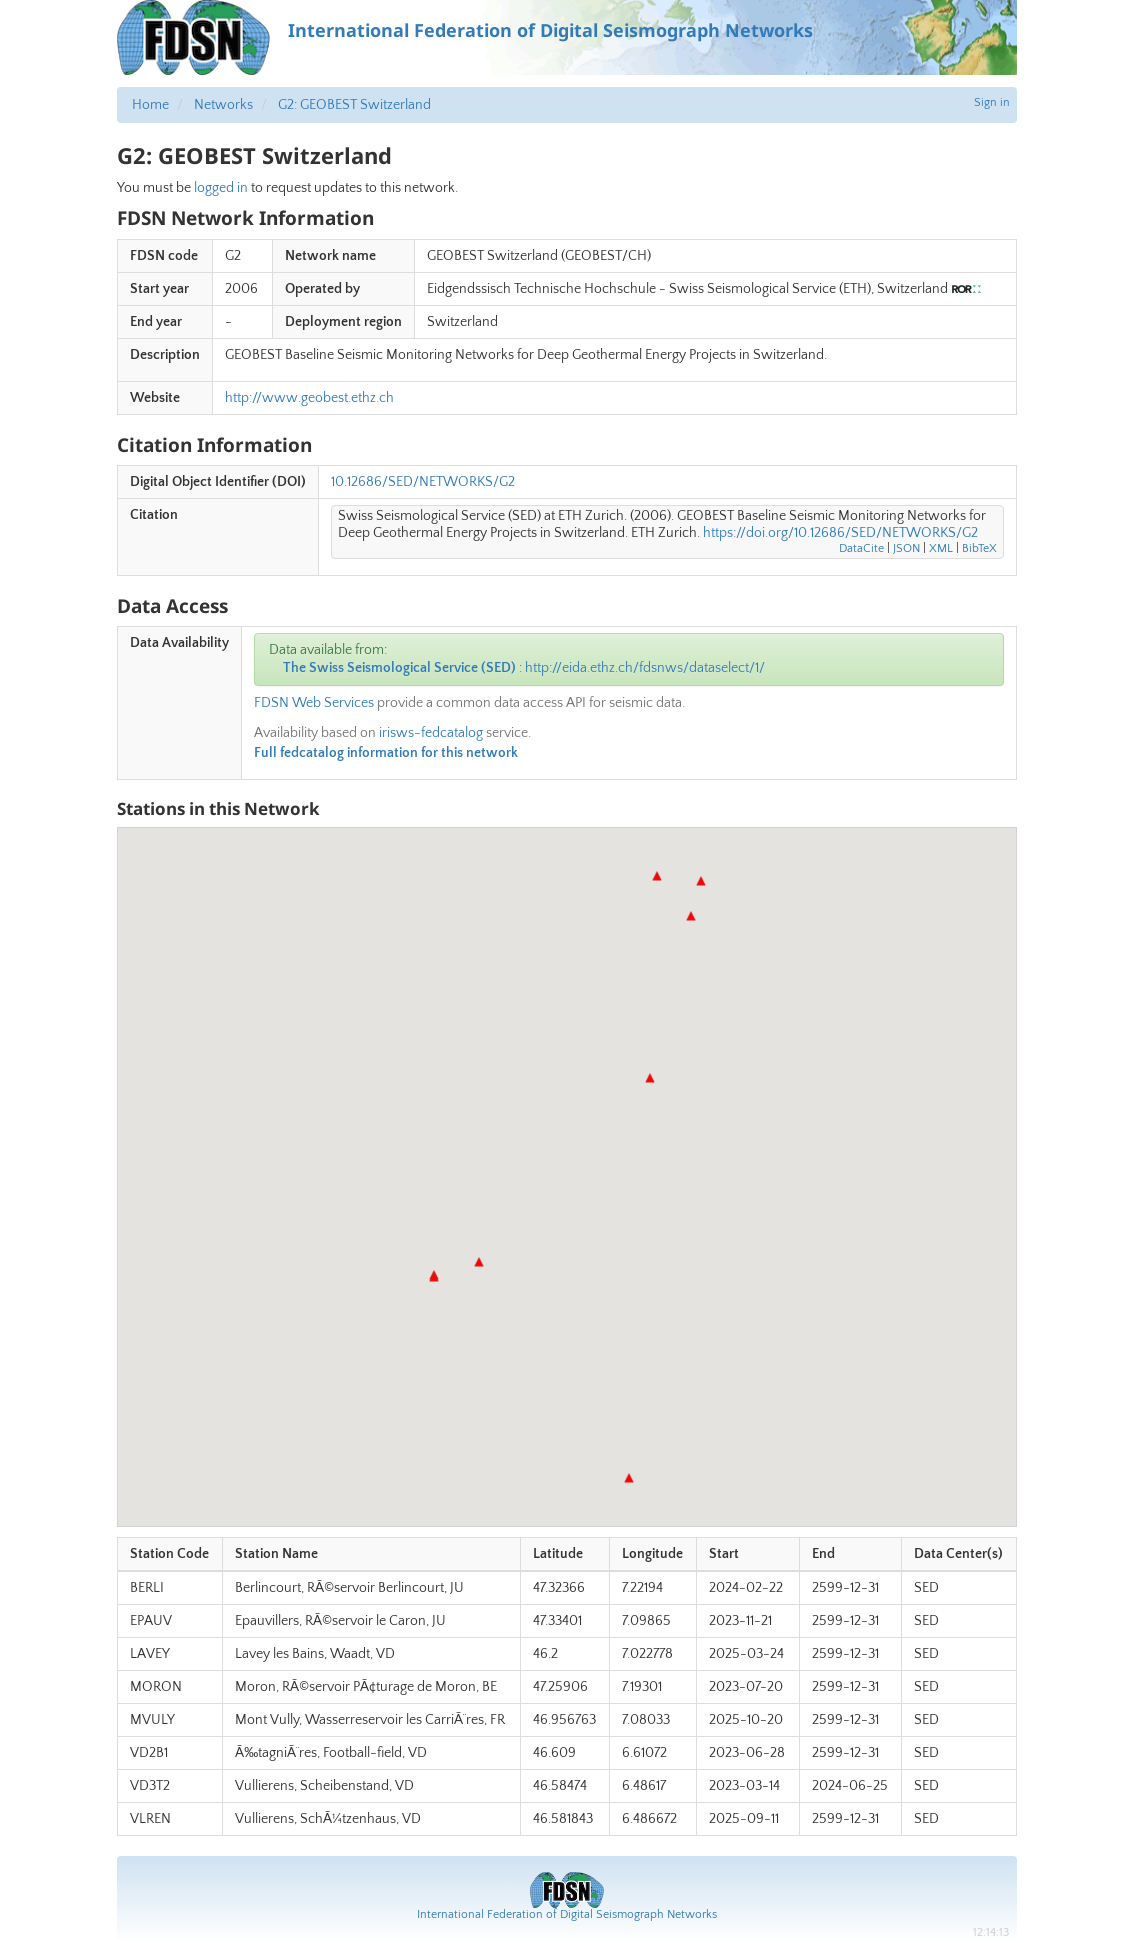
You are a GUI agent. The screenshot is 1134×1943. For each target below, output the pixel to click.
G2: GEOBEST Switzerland (354, 105)
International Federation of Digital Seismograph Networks (567, 1914)
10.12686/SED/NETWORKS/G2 (423, 482)
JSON (906, 548)
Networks (223, 105)
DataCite (861, 548)
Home (150, 105)
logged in (221, 188)
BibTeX (979, 548)
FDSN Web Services (314, 703)
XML (941, 548)
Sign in (992, 102)
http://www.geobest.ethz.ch (309, 398)
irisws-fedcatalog (431, 733)
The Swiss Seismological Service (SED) (399, 668)
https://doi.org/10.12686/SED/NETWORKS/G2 (840, 533)
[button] (701, 881)
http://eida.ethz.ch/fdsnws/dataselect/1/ (645, 668)
